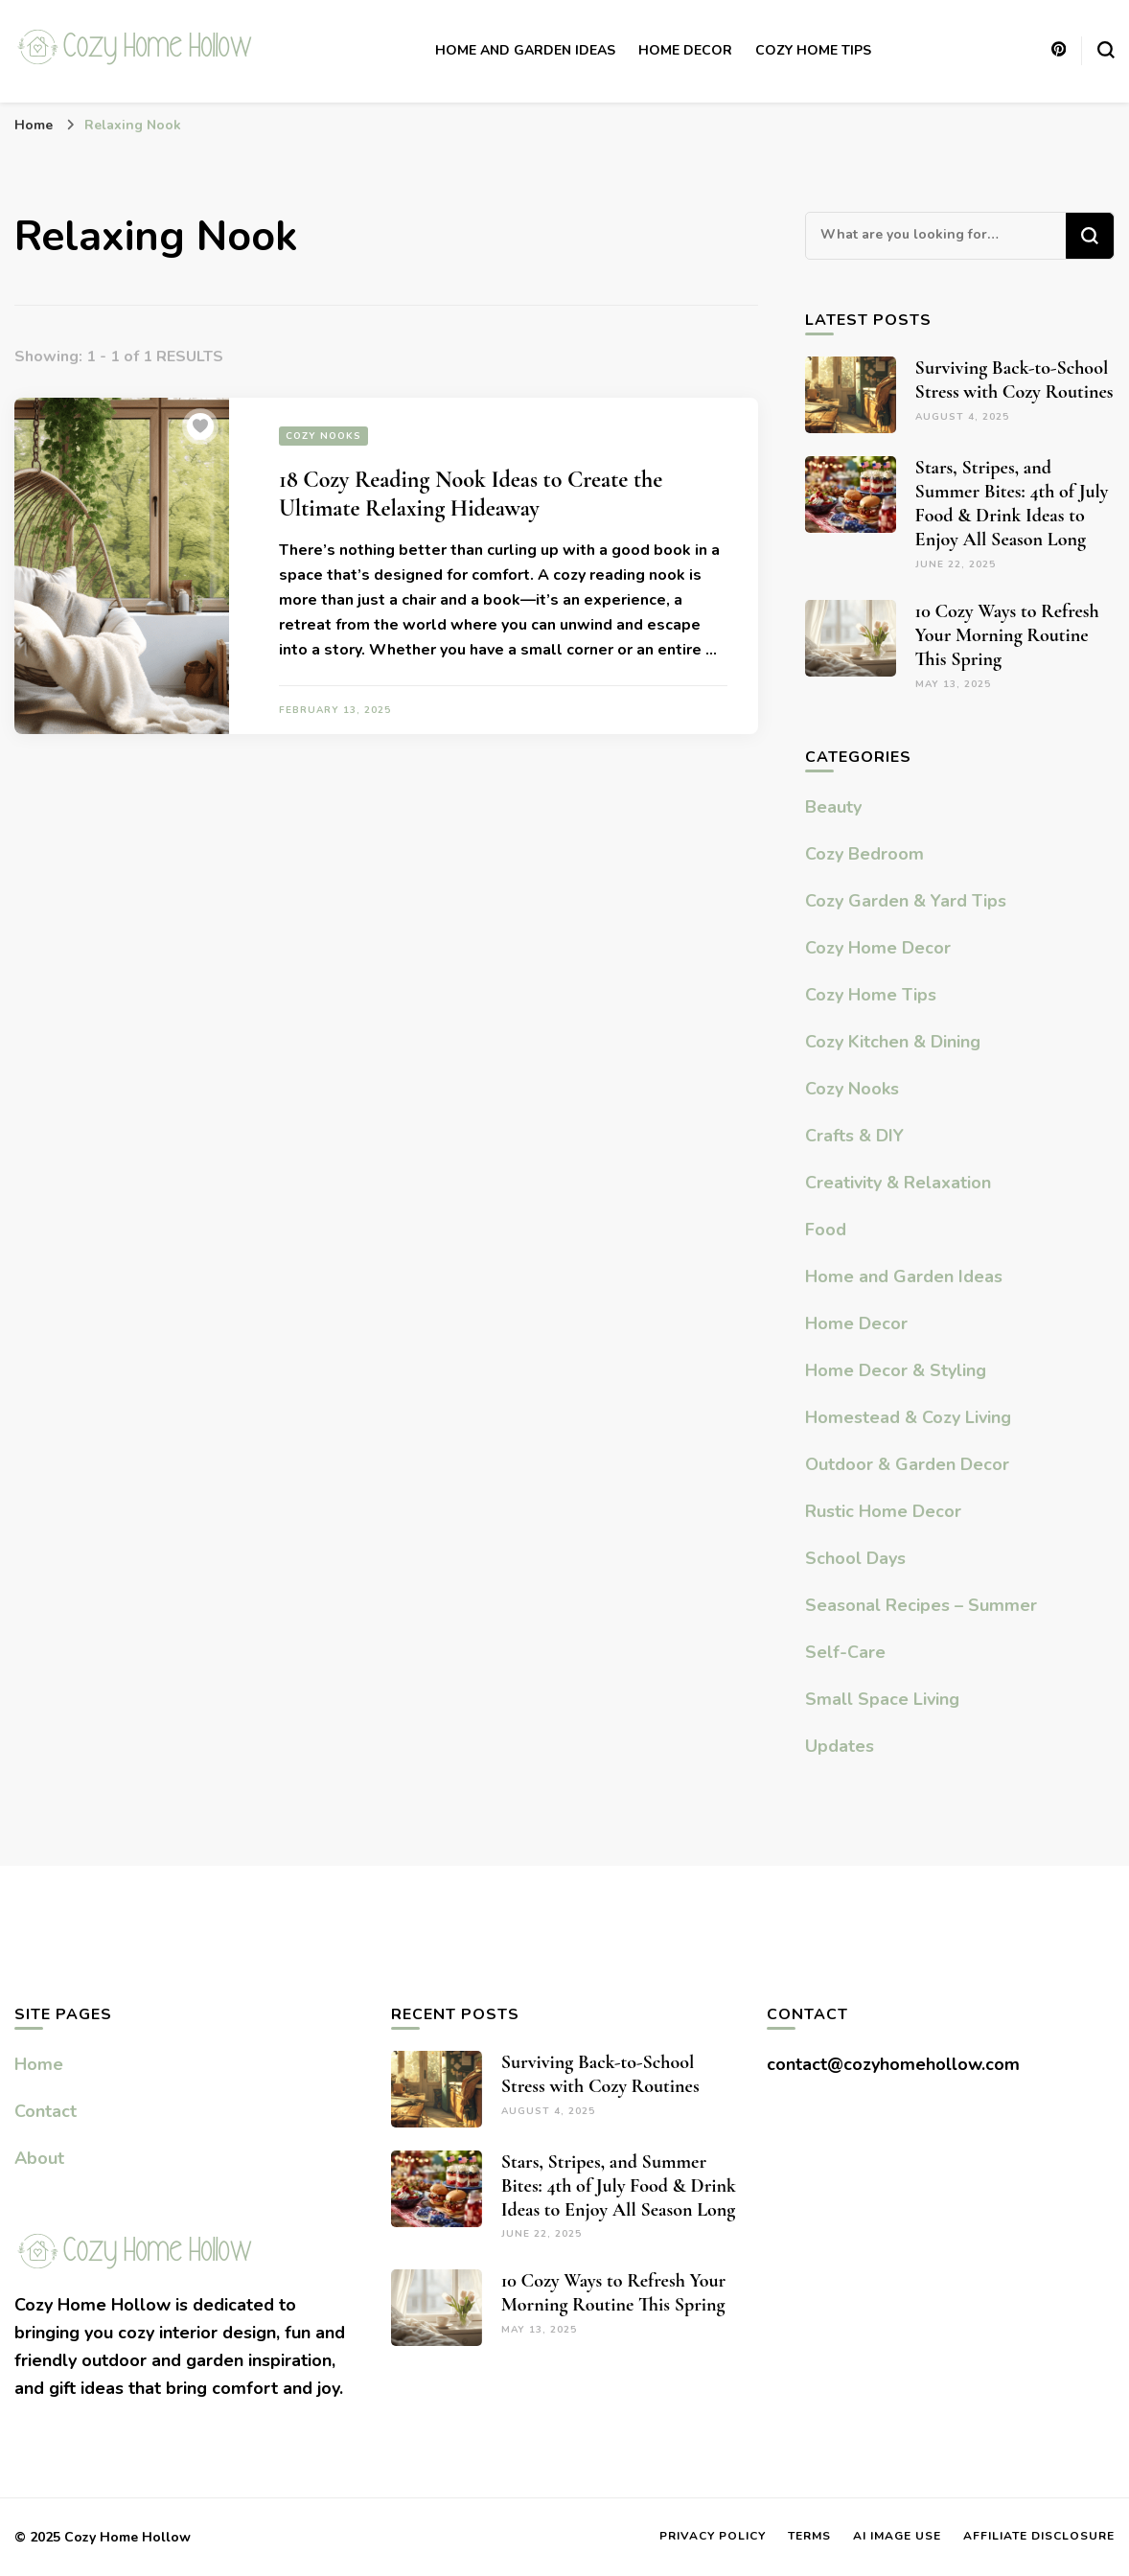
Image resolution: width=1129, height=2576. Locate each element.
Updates (839, 1746)
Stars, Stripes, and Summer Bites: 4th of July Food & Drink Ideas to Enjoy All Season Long (1012, 503)
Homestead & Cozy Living (908, 1417)
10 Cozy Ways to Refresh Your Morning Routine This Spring (1007, 635)
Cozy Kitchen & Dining (892, 1041)
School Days (855, 1558)
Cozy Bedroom (864, 853)
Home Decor (685, 50)
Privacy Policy (712, 2535)
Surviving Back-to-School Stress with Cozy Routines (1014, 379)
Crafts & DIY (854, 1135)
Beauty (833, 806)
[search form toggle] (1106, 49)
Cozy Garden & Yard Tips (905, 900)
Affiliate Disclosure (1039, 2535)
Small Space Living (882, 1699)
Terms (809, 2535)
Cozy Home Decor (878, 947)
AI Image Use (897, 2535)
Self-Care (845, 1652)
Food (825, 1229)
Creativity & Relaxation (898, 1182)
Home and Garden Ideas (525, 50)
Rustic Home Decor (883, 1511)
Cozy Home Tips (813, 50)
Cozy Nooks (323, 436)
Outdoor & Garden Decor (907, 1464)
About (39, 2158)
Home (38, 2064)
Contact (45, 2111)
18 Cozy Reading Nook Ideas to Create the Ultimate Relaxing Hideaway (470, 494)
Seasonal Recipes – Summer (921, 1605)
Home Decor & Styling (895, 1370)
